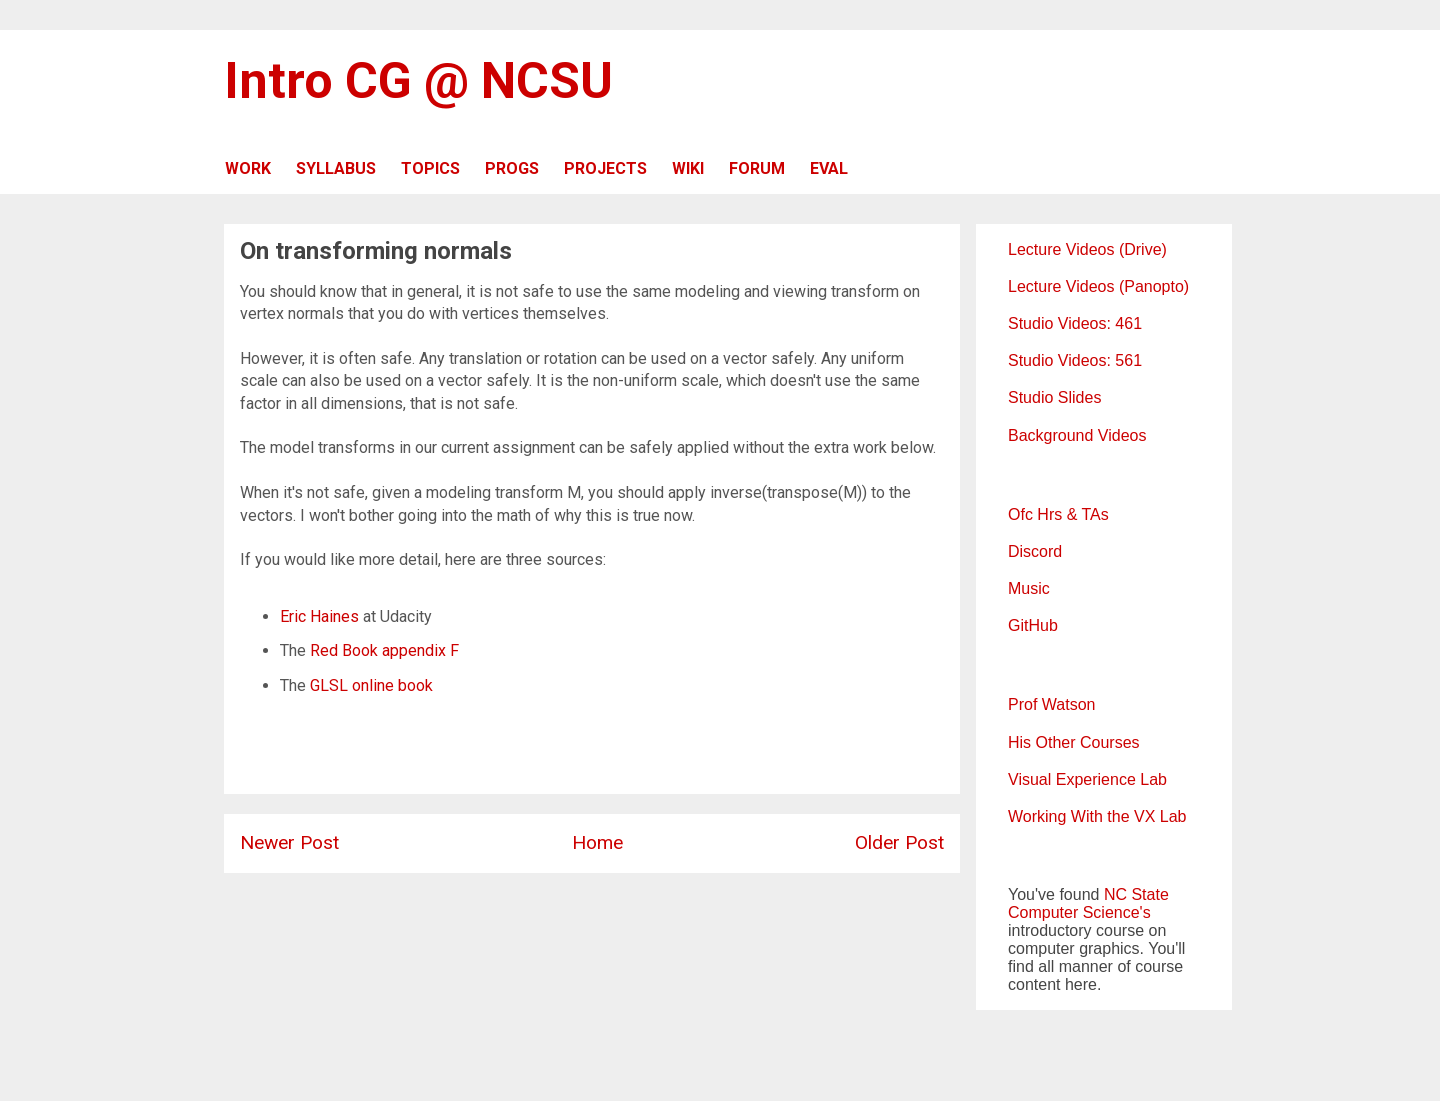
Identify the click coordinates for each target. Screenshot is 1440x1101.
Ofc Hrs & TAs (1058, 514)
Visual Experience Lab (1087, 779)
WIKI (688, 168)
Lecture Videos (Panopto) (1098, 286)
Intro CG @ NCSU (418, 81)
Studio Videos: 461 (1075, 323)
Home (597, 842)
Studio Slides (1054, 397)
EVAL (829, 168)
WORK (248, 168)
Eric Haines (319, 616)
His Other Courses (1074, 742)
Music (1029, 588)
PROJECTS (605, 168)
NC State (1136, 894)
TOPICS (430, 168)
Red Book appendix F (384, 650)
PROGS (512, 168)
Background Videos (1077, 435)
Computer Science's (1079, 912)
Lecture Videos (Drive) (1087, 249)
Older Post (899, 842)
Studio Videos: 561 (1075, 360)
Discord (1035, 551)
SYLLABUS (336, 168)
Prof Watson (1051, 704)
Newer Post (289, 842)
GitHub (1033, 625)
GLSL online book (371, 685)
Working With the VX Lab (1097, 816)
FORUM (757, 168)
